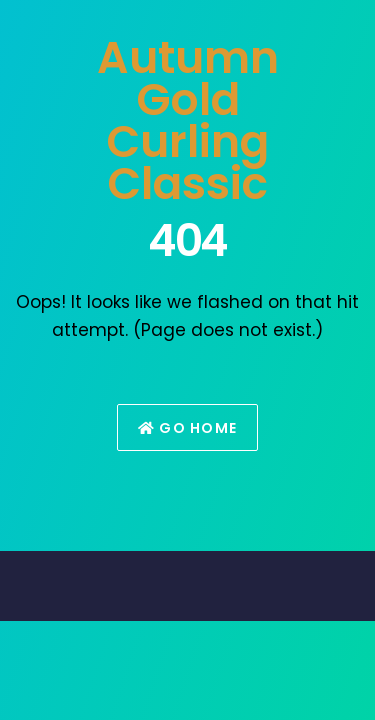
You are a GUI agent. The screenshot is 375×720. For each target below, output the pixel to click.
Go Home (188, 428)
